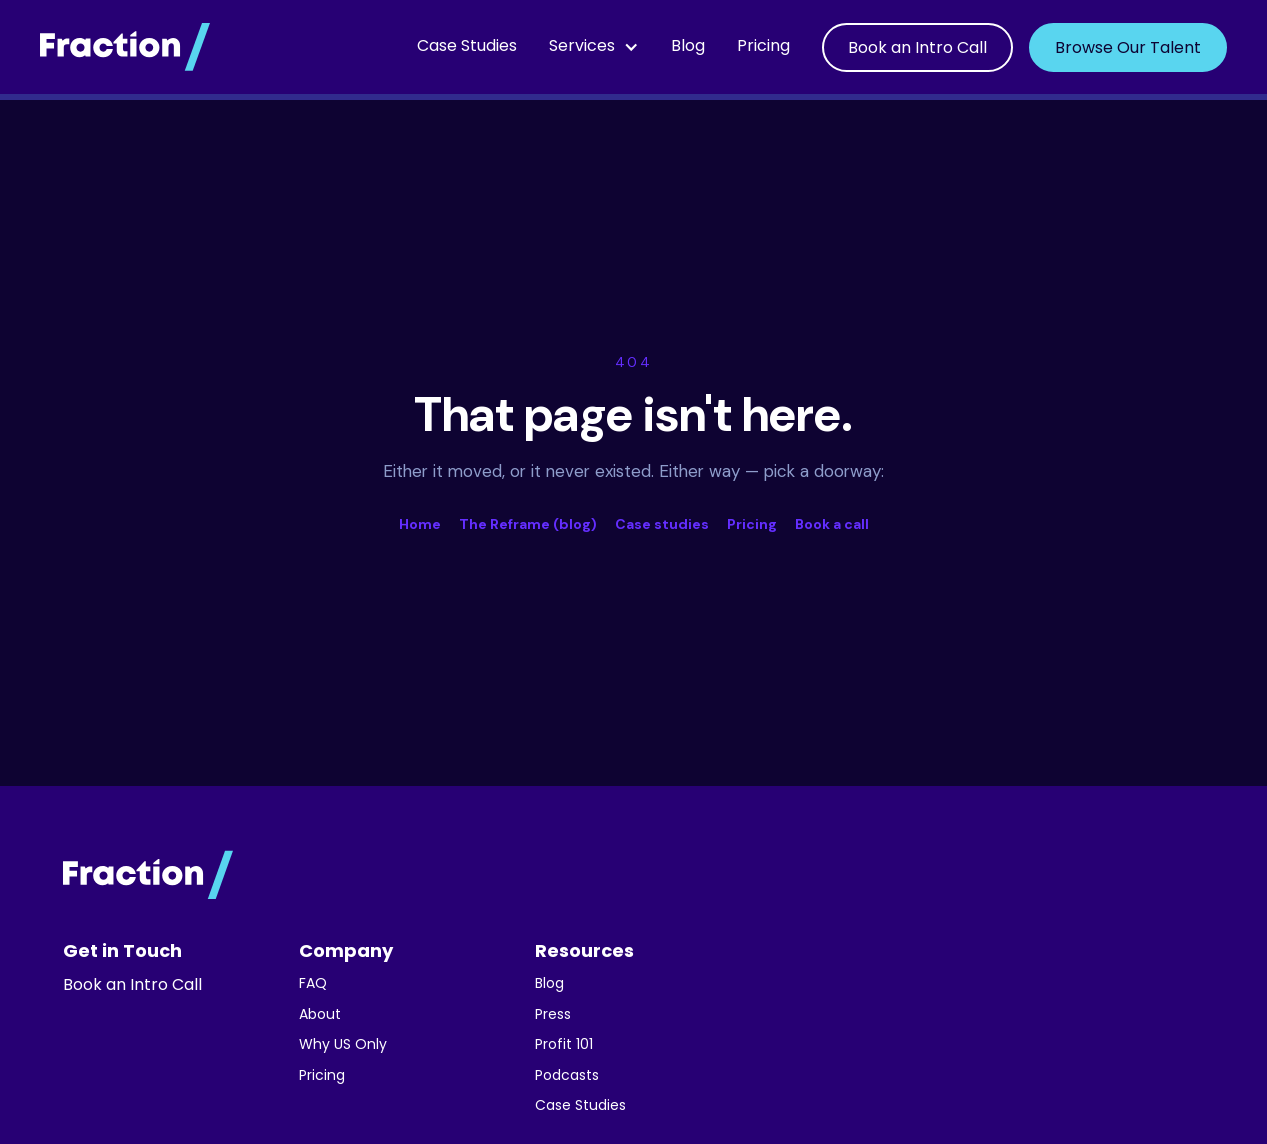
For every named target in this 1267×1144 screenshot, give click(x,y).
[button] (594, 47)
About (320, 1015)
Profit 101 (564, 1045)
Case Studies (467, 47)
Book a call (832, 524)
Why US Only (343, 1045)
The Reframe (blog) (528, 524)
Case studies (662, 524)
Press (553, 1015)
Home (420, 524)
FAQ (313, 984)
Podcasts (567, 1076)
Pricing (763, 47)
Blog (688, 47)
